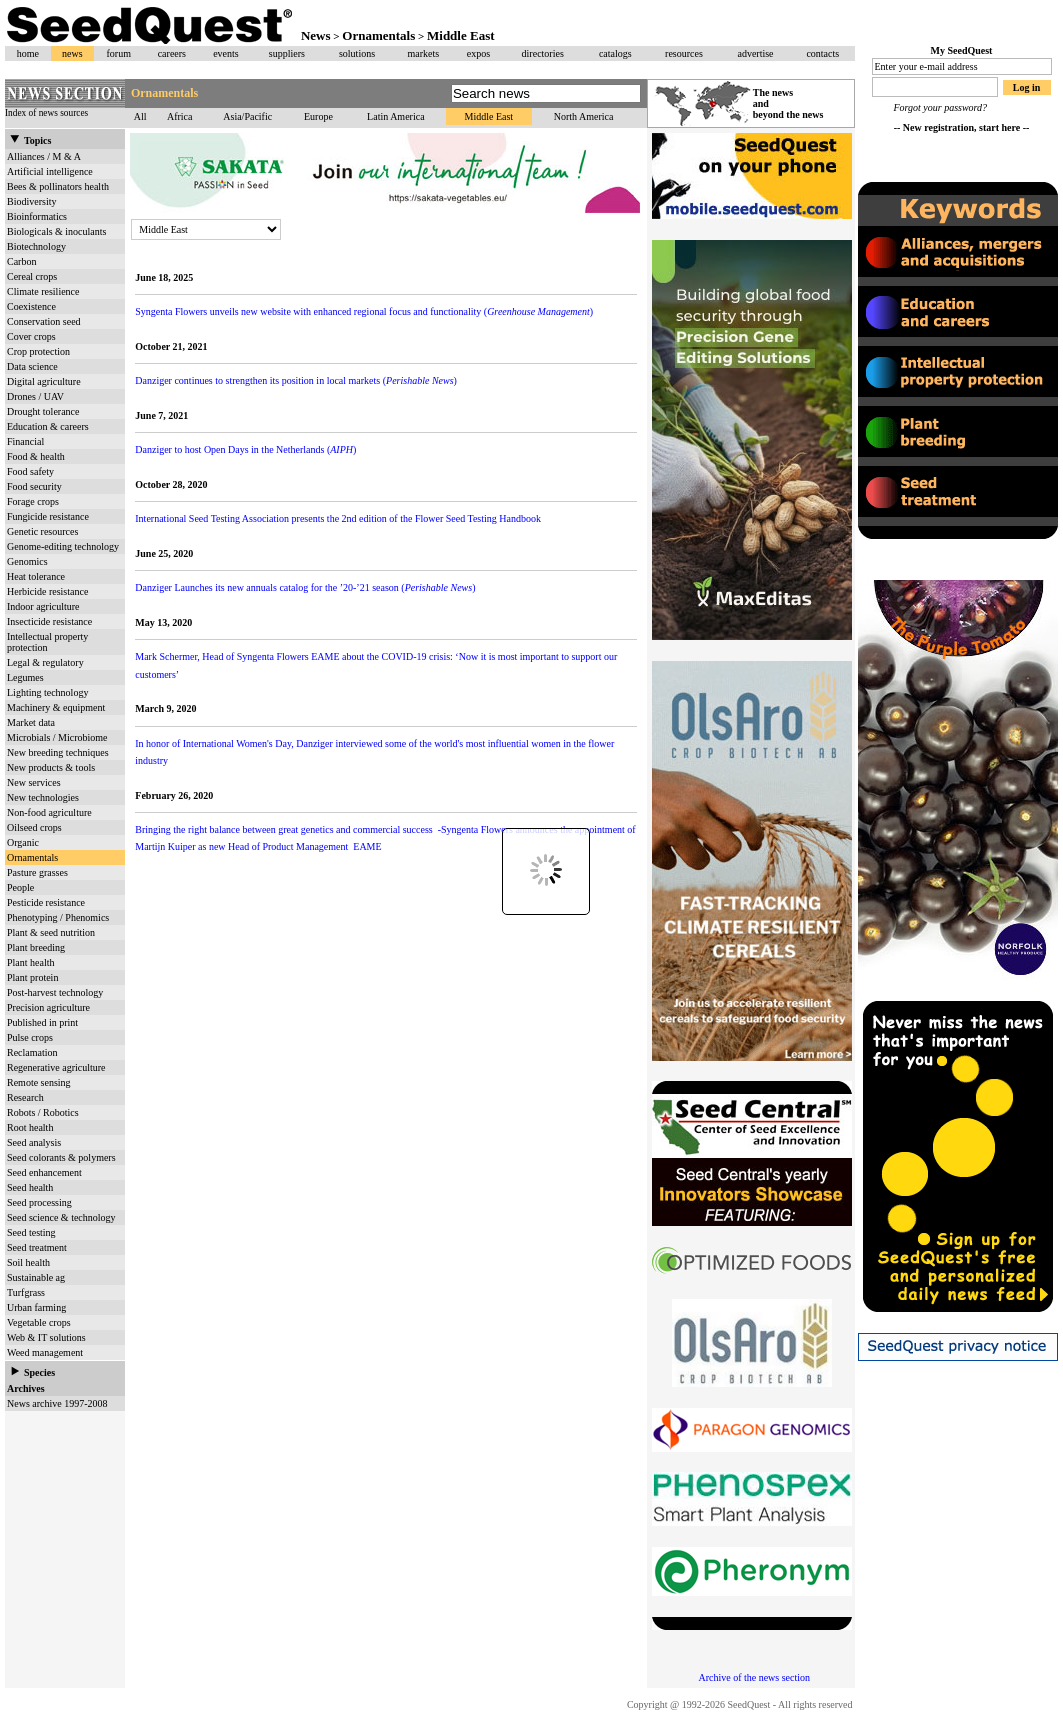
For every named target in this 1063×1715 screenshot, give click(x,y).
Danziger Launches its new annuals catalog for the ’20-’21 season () (305, 587)
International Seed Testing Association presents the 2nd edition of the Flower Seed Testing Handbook (338, 518)
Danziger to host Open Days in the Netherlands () (245, 449)
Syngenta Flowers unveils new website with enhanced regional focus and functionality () (364, 311)
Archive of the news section (754, 1677)
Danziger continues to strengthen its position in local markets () (296, 380)
